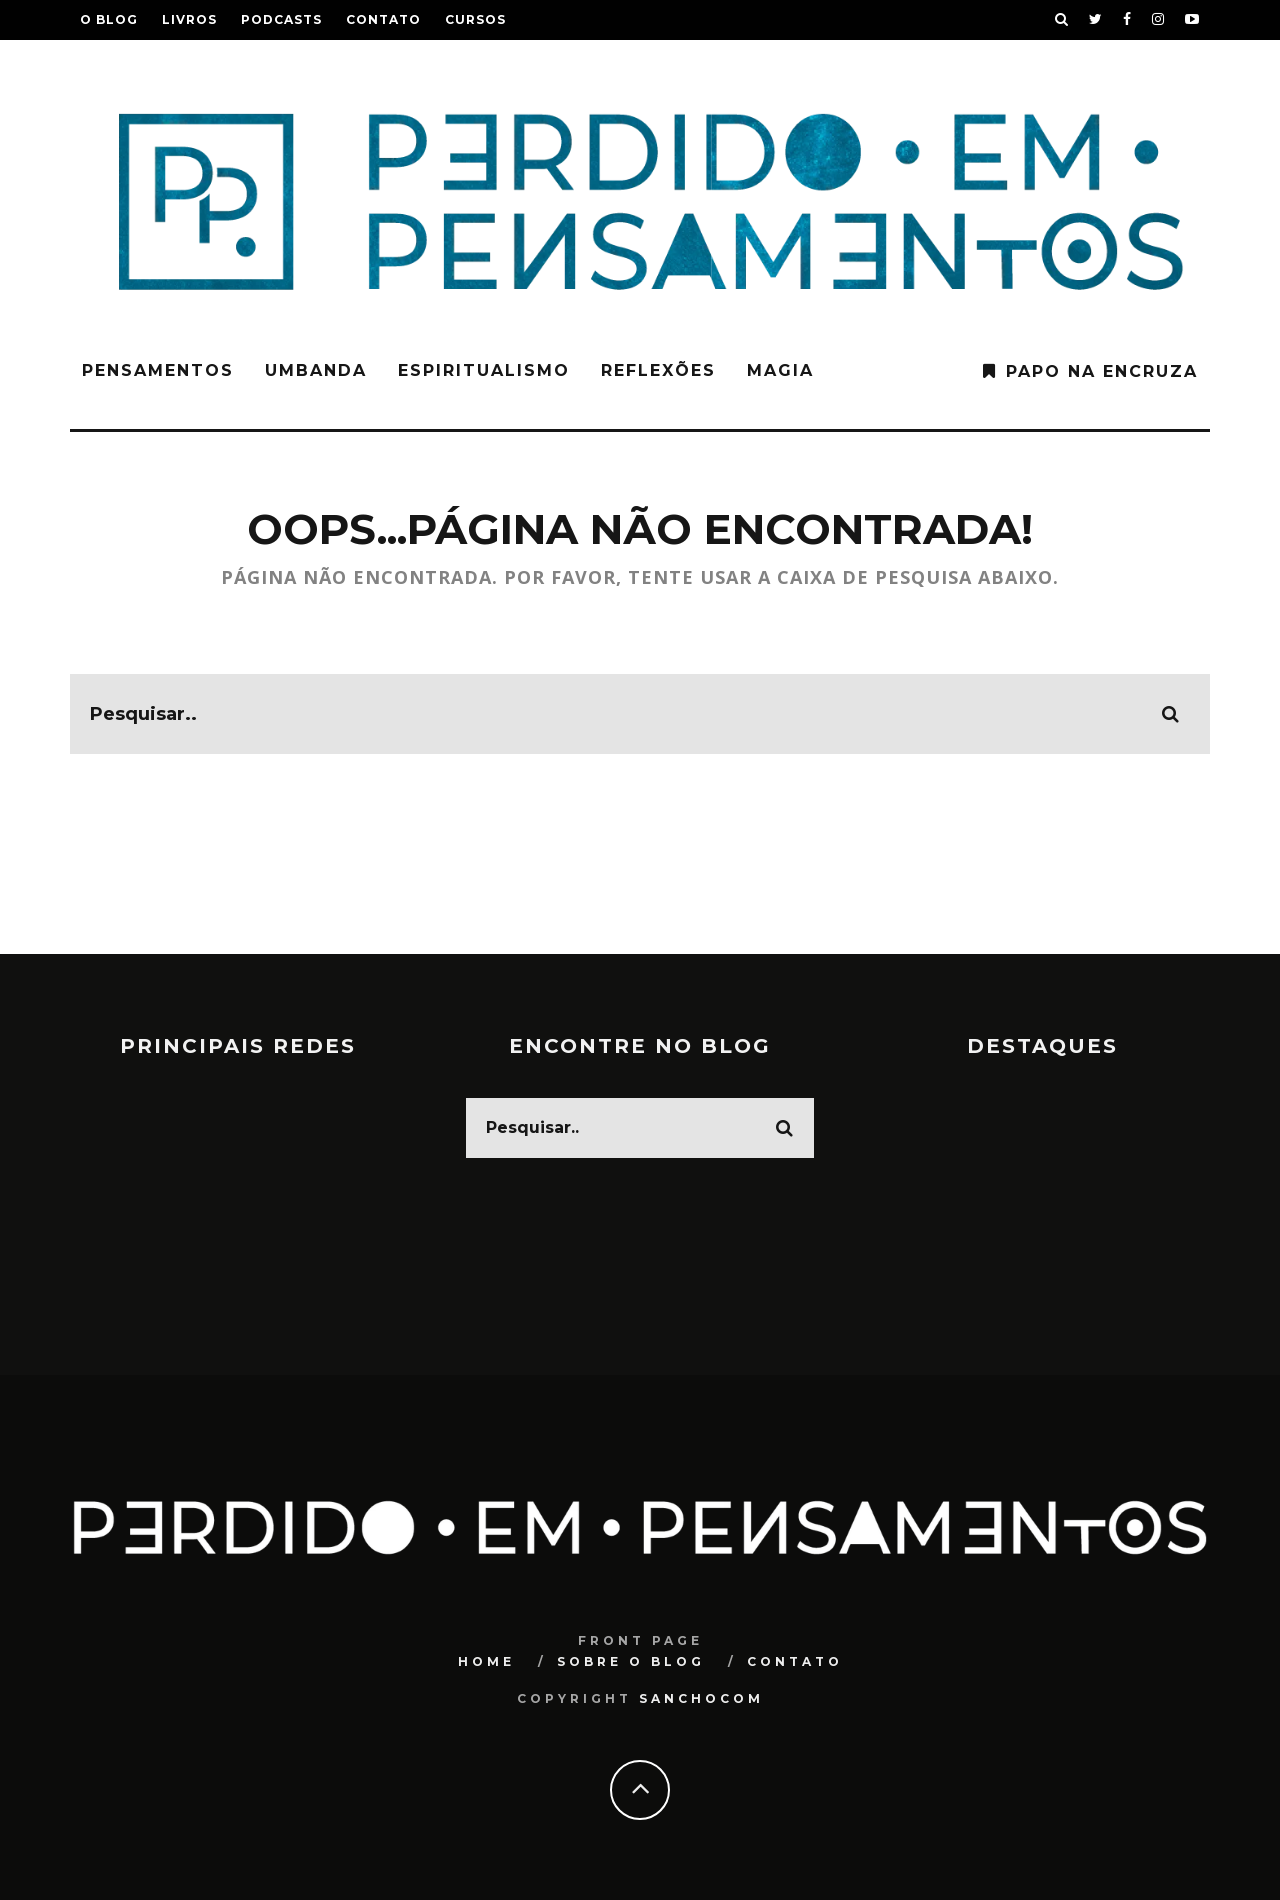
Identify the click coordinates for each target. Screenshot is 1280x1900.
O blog (109, 19)
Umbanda (316, 370)
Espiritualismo (484, 370)
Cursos (475, 19)
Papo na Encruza (1102, 371)
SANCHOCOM (701, 1698)
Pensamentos (158, 370)
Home (486, 1661)
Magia (780, 370)
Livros (189, 19)
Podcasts (281, 19)
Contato (383, 19)
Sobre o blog (631, 1661)
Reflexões (658, 370)
